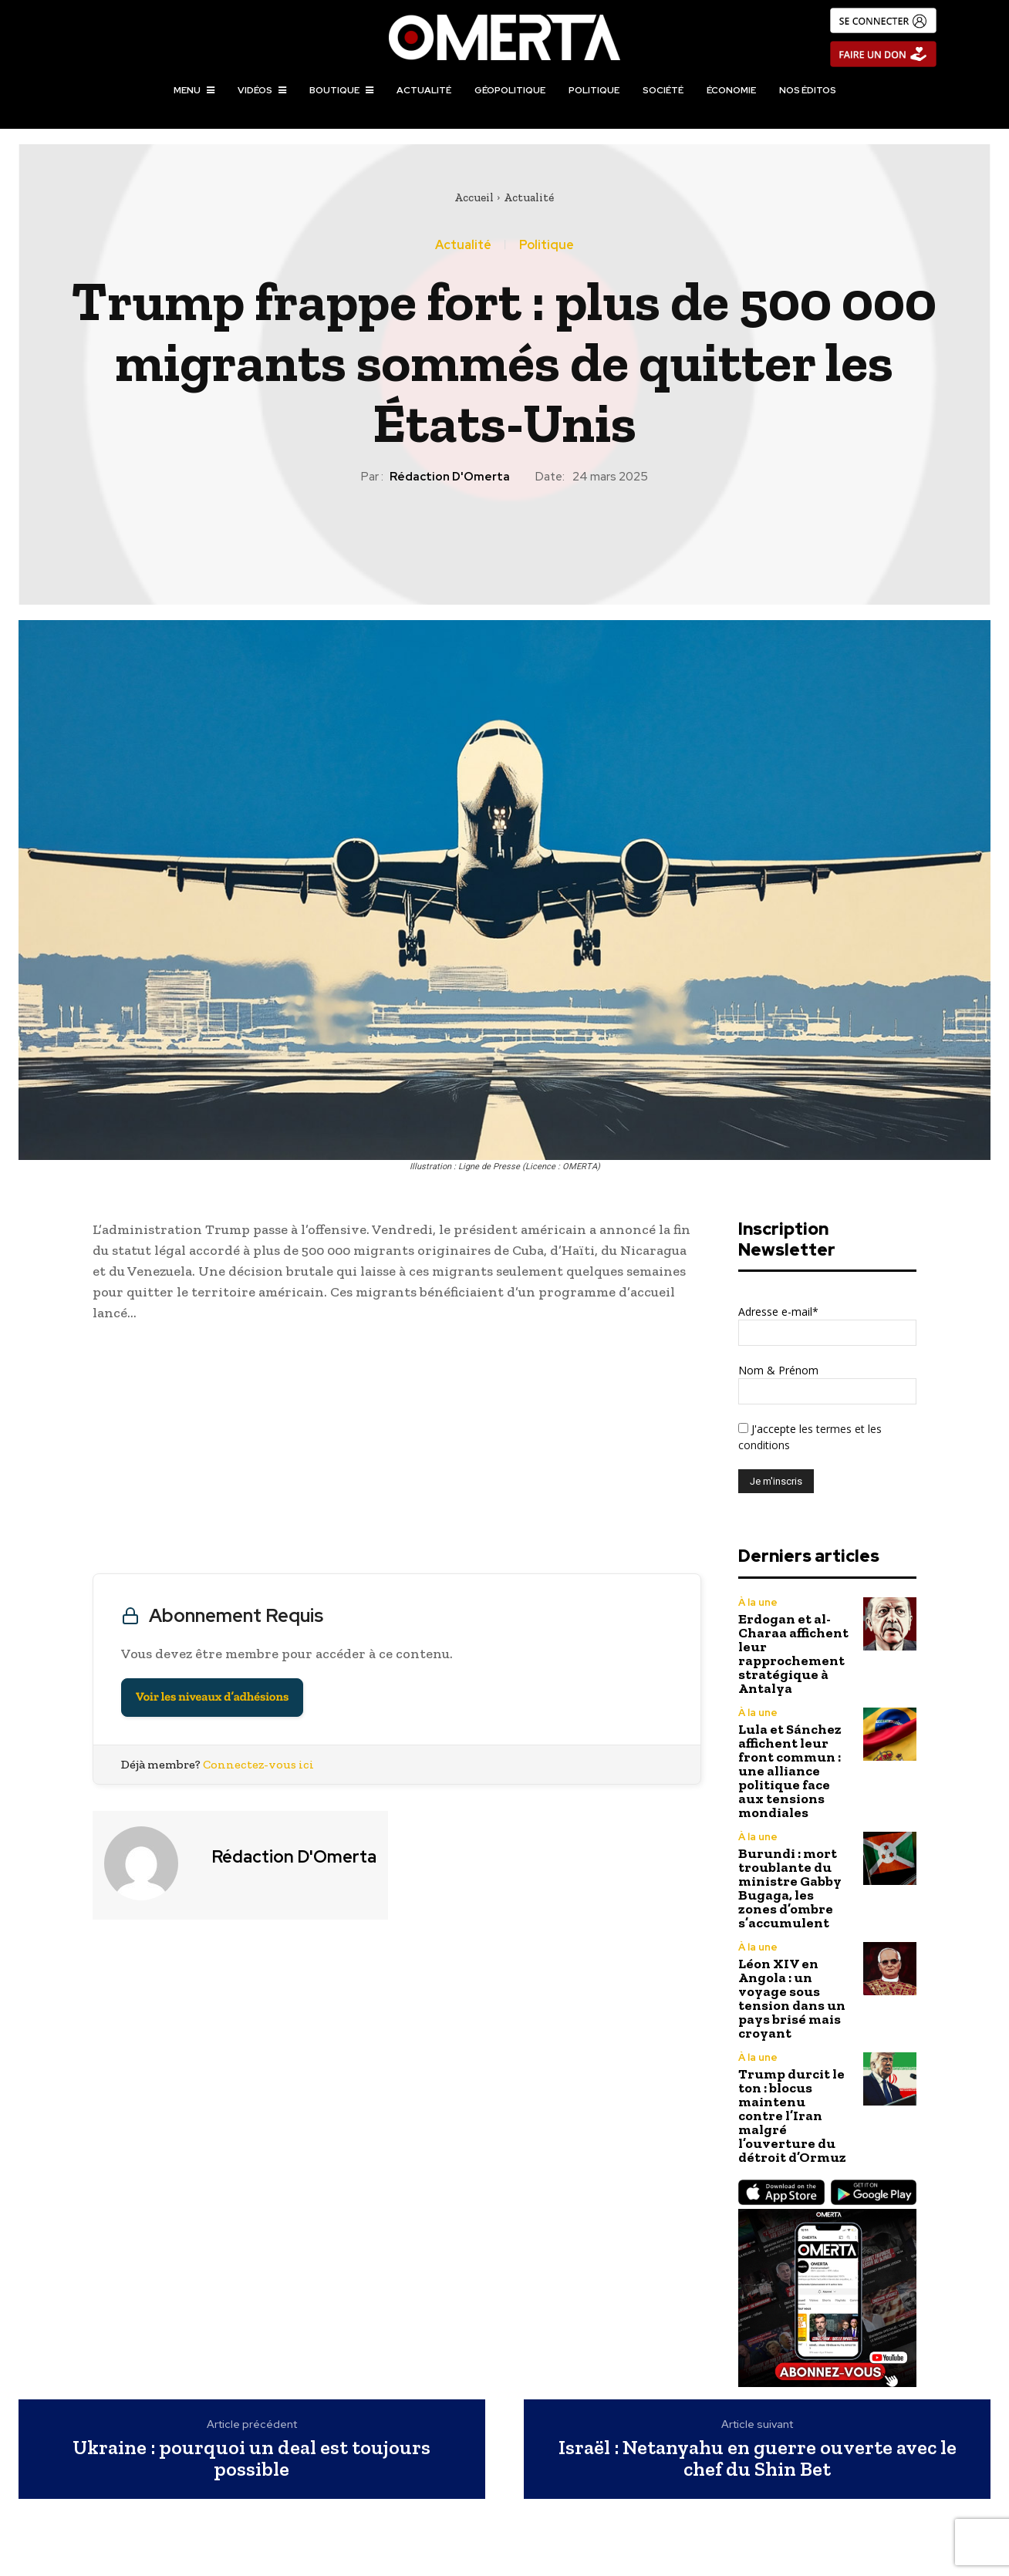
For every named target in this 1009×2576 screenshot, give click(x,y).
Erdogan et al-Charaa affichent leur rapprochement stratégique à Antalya (793, 1653)
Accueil (474, 197)
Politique (546, 245)
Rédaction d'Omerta (450, 477)
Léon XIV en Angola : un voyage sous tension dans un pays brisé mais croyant (791, 1998)
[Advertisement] (397, 1451)
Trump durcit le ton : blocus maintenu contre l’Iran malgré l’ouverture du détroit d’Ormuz (792, 2115)
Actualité (529, 197)
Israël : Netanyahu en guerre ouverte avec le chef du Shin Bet (757, 2458)
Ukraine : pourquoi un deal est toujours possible (251, 2458)
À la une (758, 1602)
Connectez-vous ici (258, 1764)
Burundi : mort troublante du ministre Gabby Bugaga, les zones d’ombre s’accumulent (790, 1888)
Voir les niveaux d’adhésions (212, 1697)
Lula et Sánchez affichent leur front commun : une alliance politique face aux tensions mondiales (790, 1771)
